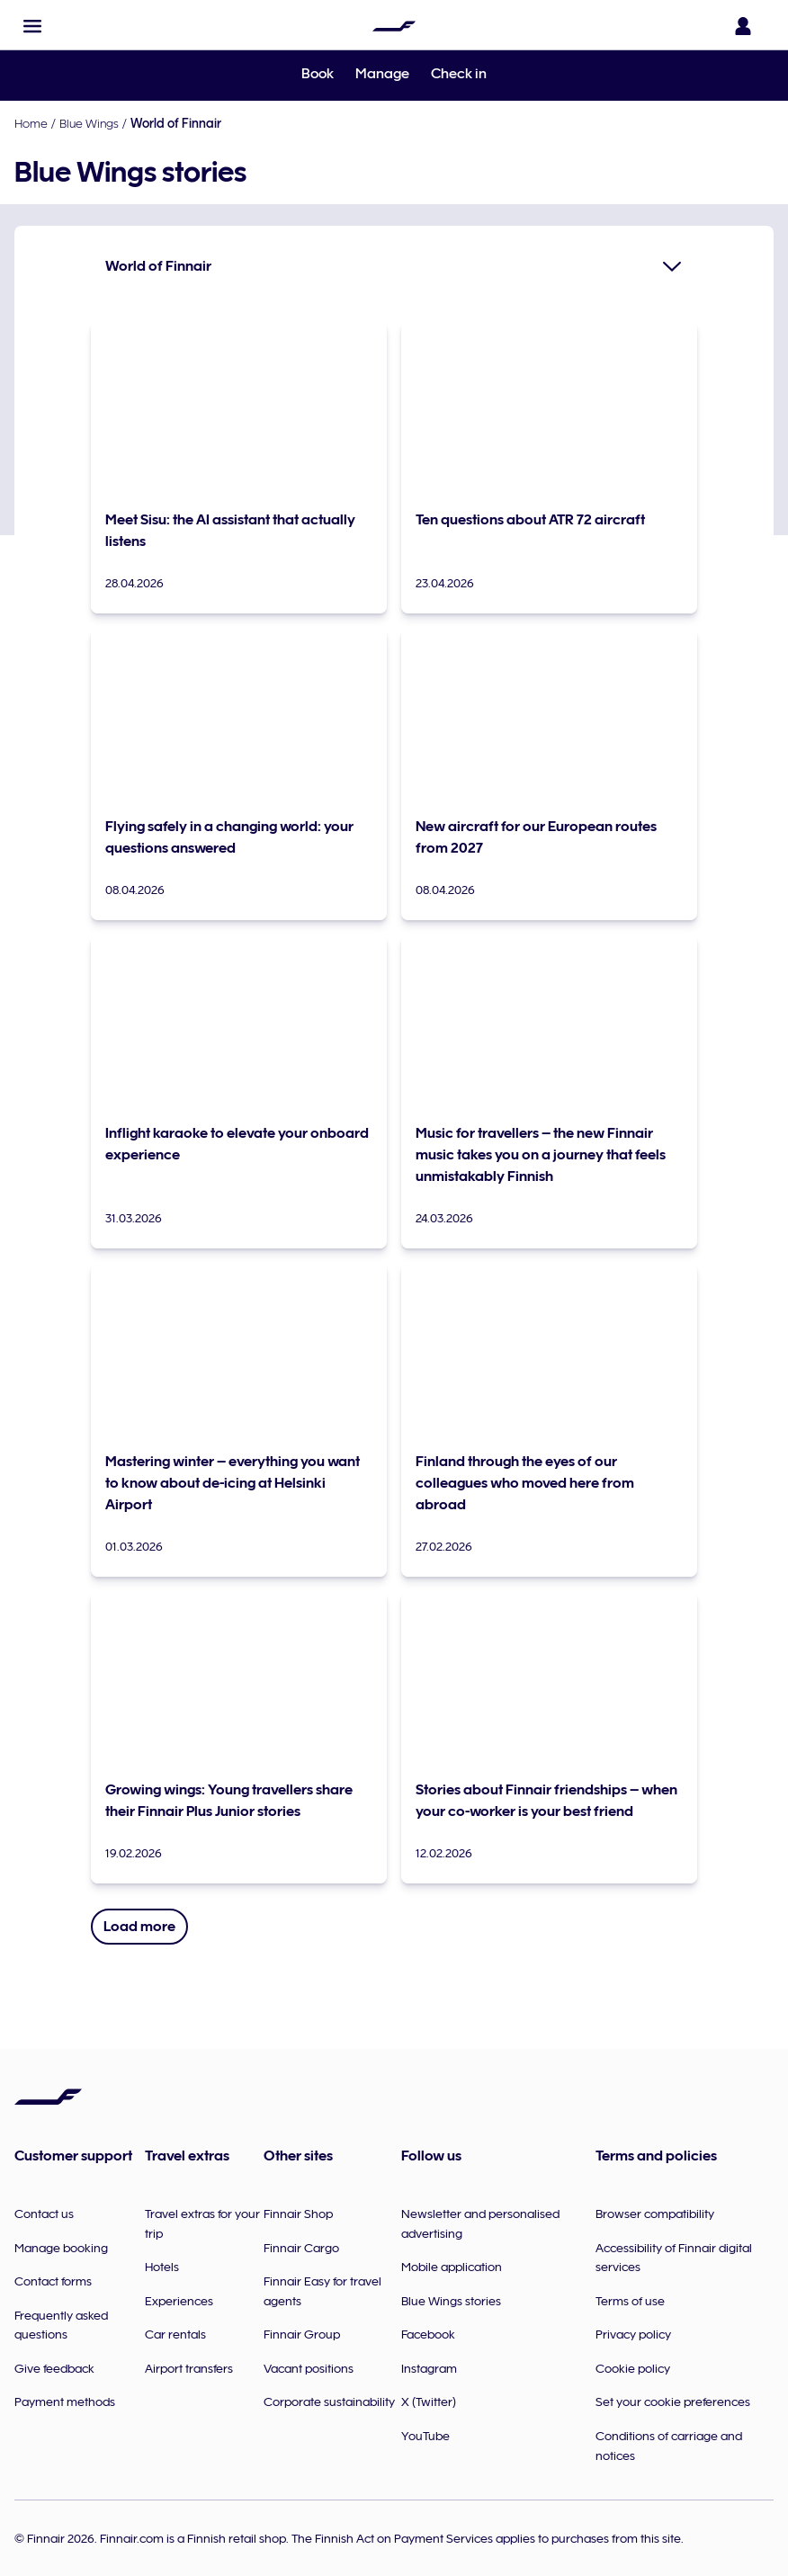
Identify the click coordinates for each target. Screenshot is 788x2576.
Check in (459, 74)
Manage (382, 74)
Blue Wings (89, 123)
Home (31, 123)
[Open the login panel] (747, 26)
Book (317, 74)
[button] (32, 26)
